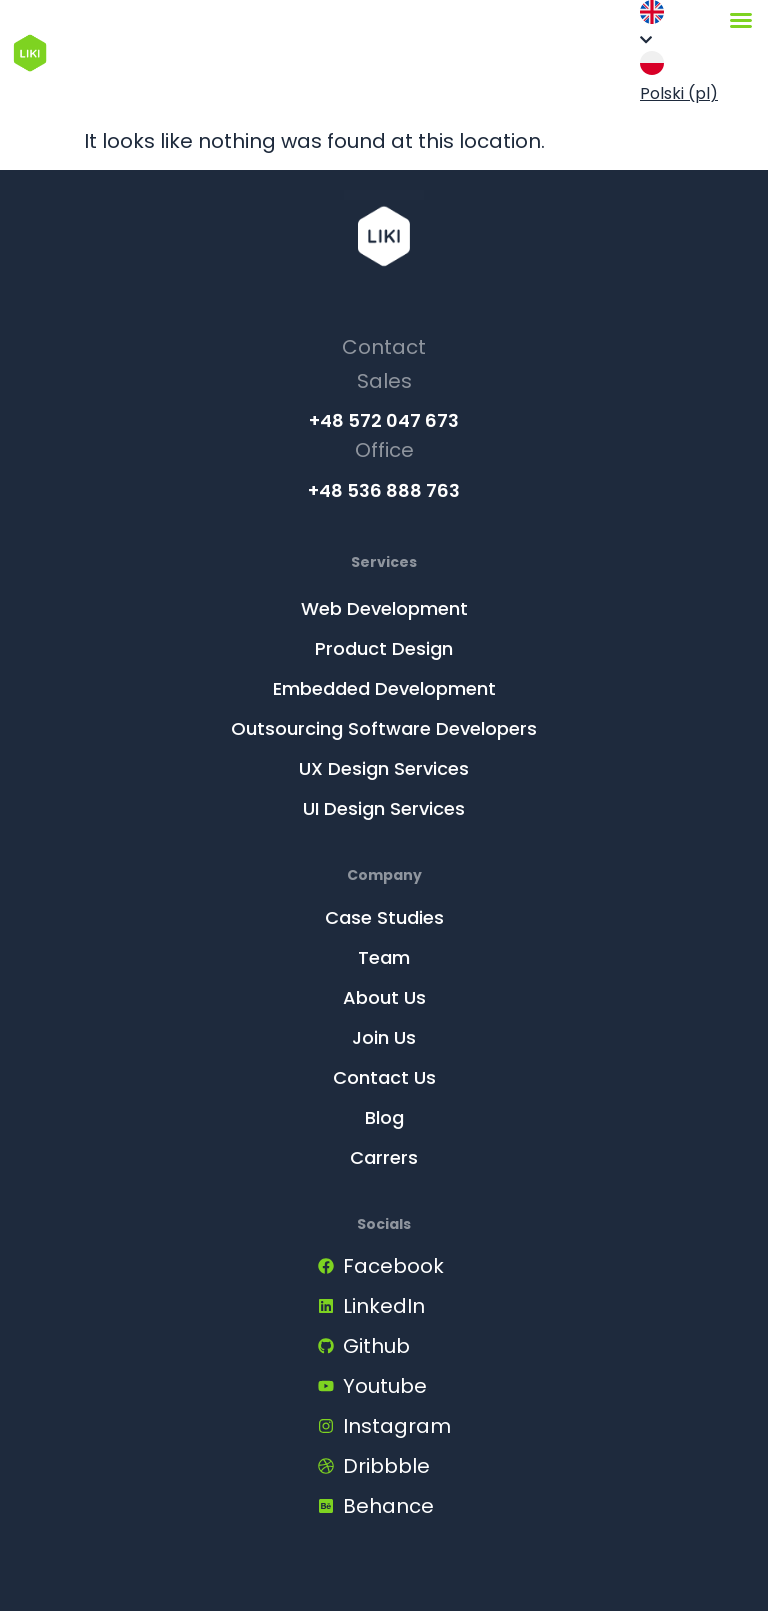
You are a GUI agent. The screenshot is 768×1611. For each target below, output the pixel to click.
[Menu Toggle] (741, 20)
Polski (679, 78)
